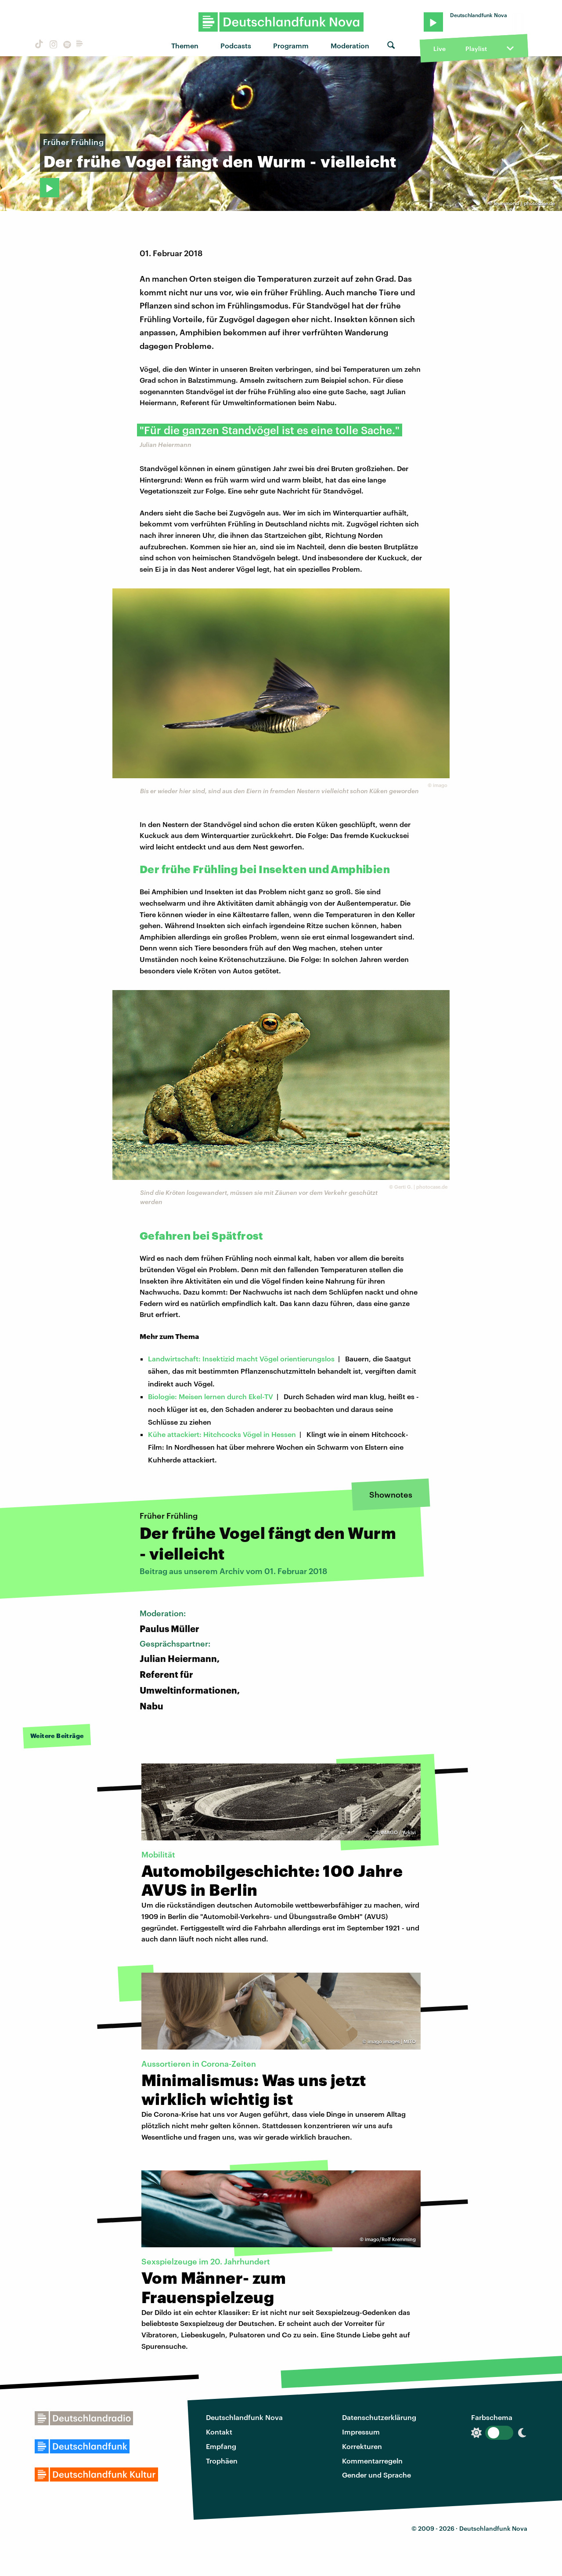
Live (439, 48)
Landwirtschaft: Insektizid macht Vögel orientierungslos (241, 1358)
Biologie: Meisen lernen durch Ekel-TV (210, 1396)
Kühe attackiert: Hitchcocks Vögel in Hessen (222, 1434)
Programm (291, 45)
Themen (184, 45)
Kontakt (219, 2431)
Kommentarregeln (372, 2460)
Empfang (221, 2446)
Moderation (350, 45)
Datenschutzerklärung (379, 2417)
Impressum (361, 2431)
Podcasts (235, 45)
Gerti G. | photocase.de (420, 1187)
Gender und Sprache (376, 2475)
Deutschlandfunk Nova (244, 2417)
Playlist (476, 48)
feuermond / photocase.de (524, 203)
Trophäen (222, 2460)
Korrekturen (362, 2446)
